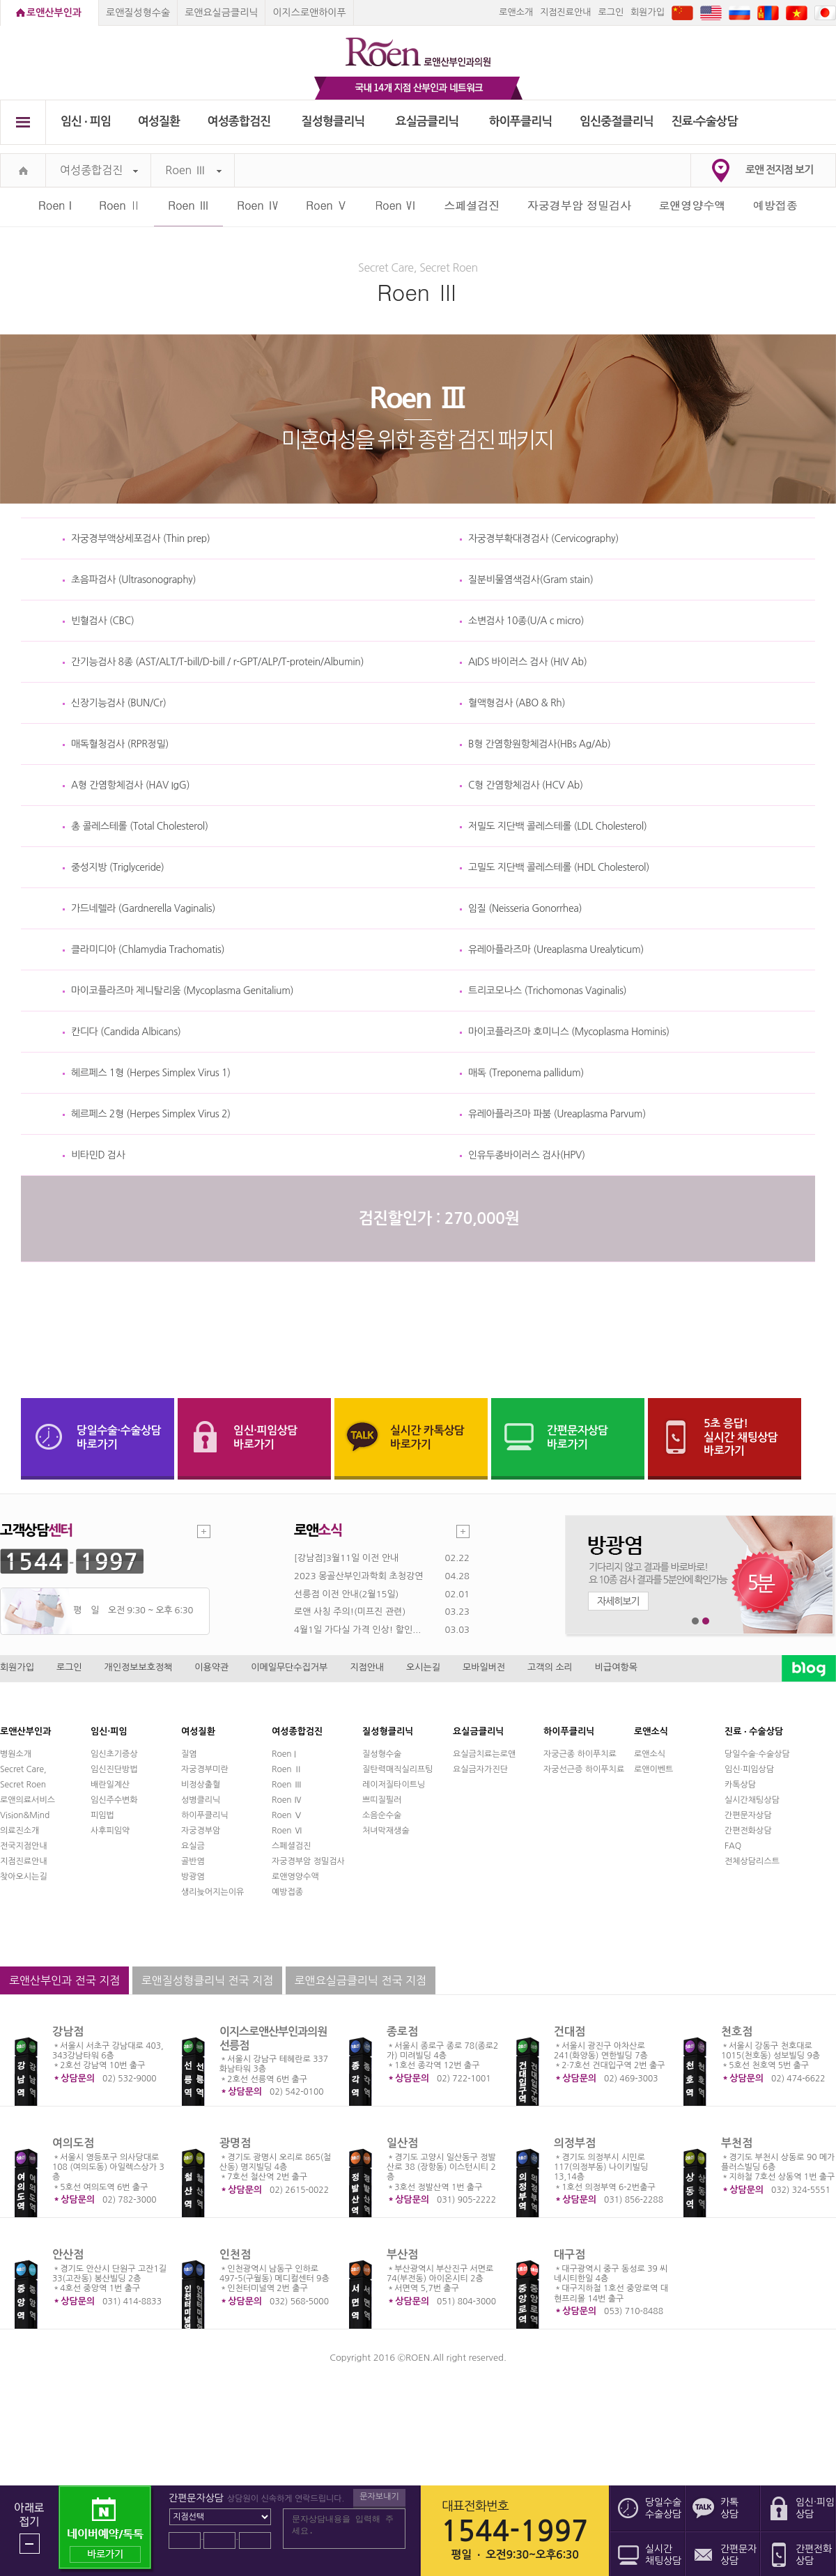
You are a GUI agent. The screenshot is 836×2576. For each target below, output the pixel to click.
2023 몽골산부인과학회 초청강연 (358, 1576)
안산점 (68, 2254)
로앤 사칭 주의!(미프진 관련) (349, 1611)
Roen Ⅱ (120, 205)
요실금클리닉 (427, 121)
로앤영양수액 (692, 205)
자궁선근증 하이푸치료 (583, 1769)
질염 (189, 1754)
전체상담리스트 (752, 1861)
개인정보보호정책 (138, 1667)
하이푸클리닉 (520, 121)
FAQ (733, 1846)
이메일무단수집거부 (289, 1667)
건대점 (569, 2031)
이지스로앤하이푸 (309, 12)
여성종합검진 (239, 121)
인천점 (235, 2254)
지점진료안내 (565, 12)
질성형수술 (381, 1754)
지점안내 (367, 1667)
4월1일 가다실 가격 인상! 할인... (357, 1629)
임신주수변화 (114, 1800)
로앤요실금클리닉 (221, 12)
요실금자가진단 (480, 1769)
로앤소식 (649, 1754)
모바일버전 (484, 1667)
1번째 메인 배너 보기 (695, 1621)
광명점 (235, 2143)
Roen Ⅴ (327, 205)
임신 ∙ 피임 (86, 121)
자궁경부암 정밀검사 (579, 205)
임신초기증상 (114, 1754)
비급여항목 (616, 1667)
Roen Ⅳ (258, 205)
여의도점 (73, 2143)
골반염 (193, 1861)
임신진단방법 (114, 1769)
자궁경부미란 (205, 1769)
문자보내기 (378, 2496)
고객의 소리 (550, 1667)
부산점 (402, 2254)
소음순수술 (381, 1815)
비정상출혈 (200, 1784)
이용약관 (211, 1667)
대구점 (569, 2254)
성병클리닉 (200, 1800)
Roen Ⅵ (396, 205)
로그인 (611, 12)
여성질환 (159, 121)
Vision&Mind (24, 1815)
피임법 (102, 1815)
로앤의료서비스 (27, 1800)
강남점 (68, 2031)
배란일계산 (110, 1784)
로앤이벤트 (653, 1769)
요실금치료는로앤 (484, 1754)
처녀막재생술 (386, 1830)
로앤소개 (516, 12)
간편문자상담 (748, 1815)
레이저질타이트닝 (393, 1784)
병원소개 (15, 1754)
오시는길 (423, 1667)
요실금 (193, 1846)
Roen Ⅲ (193, 170)
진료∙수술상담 (705, 121)
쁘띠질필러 (381, 1800)
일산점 (402, 2143)
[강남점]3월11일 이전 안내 (346, 1557)
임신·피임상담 (749, 1769)
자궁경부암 (200, 1830)
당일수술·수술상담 (757, 1754)
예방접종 (775, 205)
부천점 (736, 2143)
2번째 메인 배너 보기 (706, 1621)
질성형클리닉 (333, 121)
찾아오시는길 (23, 1876)
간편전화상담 (748, 1830)
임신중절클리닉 (616, 121)
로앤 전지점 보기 (779, 169)
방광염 (193, 1876)
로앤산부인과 (54, 12)
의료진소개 (19, 1830)
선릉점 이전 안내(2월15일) (346, 1594)
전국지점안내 (23, 1846)
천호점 (736, 2031)
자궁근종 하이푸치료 (580, 1754)
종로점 (402, 2031)
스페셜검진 (472, 205)
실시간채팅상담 (752, 1800)
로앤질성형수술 (138, 12)
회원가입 (647, 12)
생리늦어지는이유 (212, 1892)
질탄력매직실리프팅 (397, 1769)
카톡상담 (740, 1784)
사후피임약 (110, 1830)
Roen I (55, 205)
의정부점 (575, 2143)
